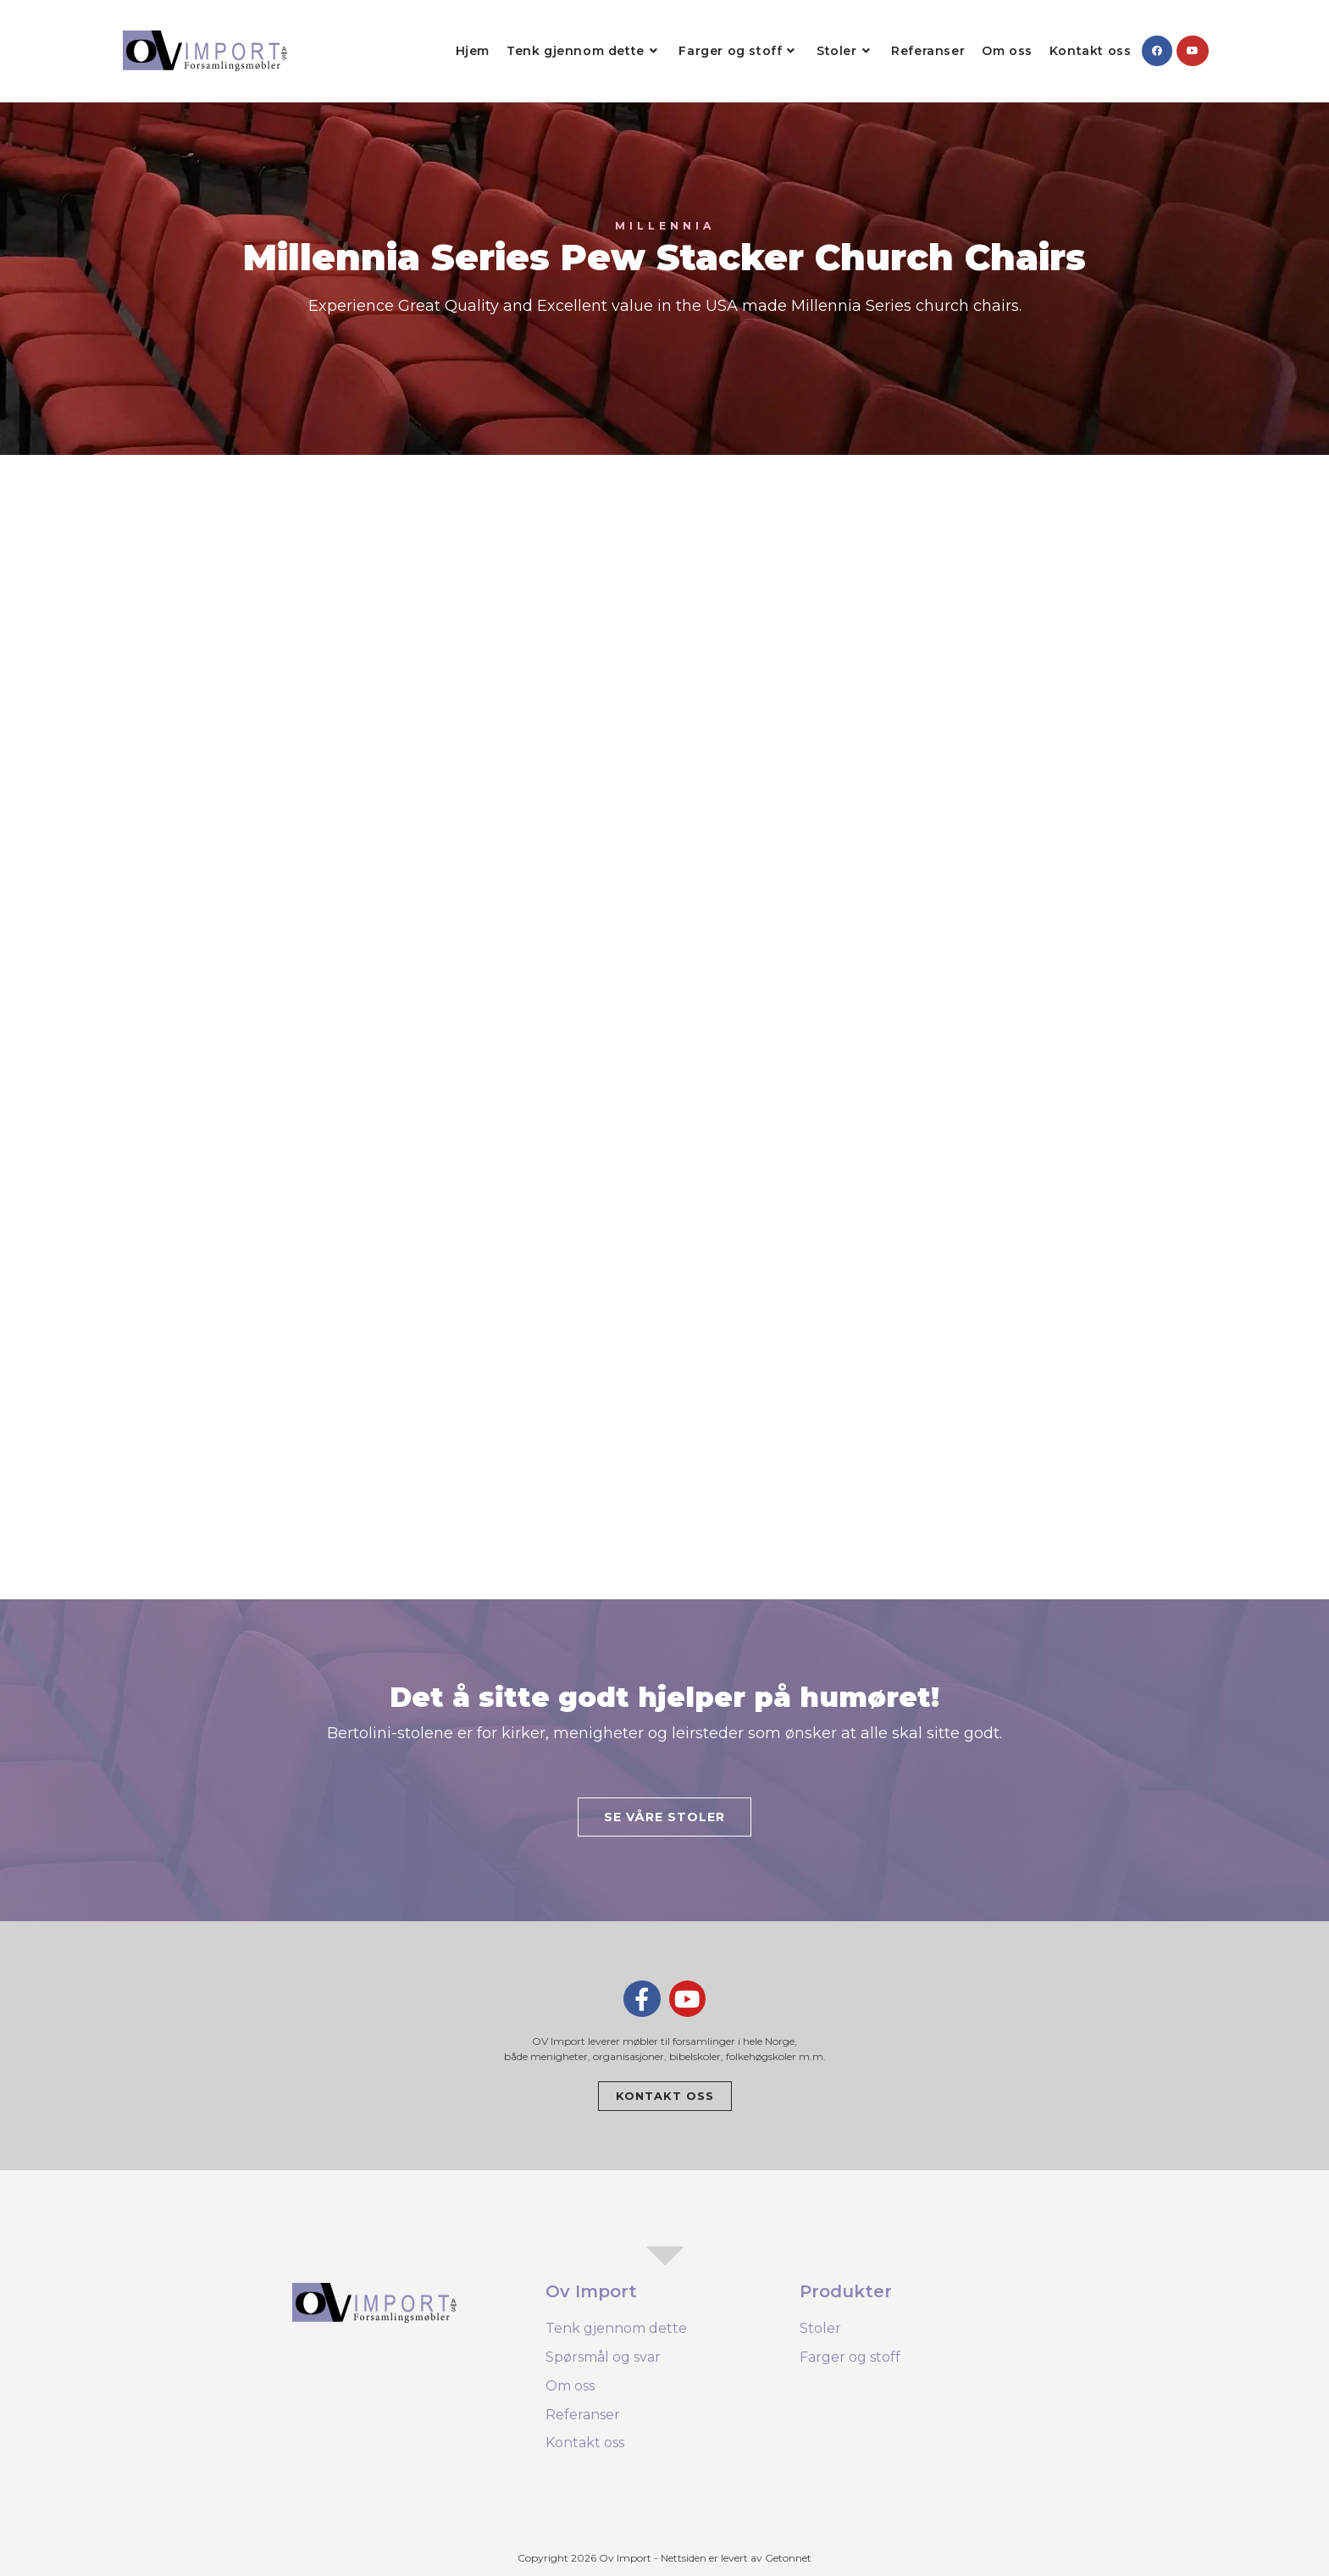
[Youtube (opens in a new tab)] (1193, 51)
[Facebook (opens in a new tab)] (1157, 51)
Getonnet (788, 2557)
